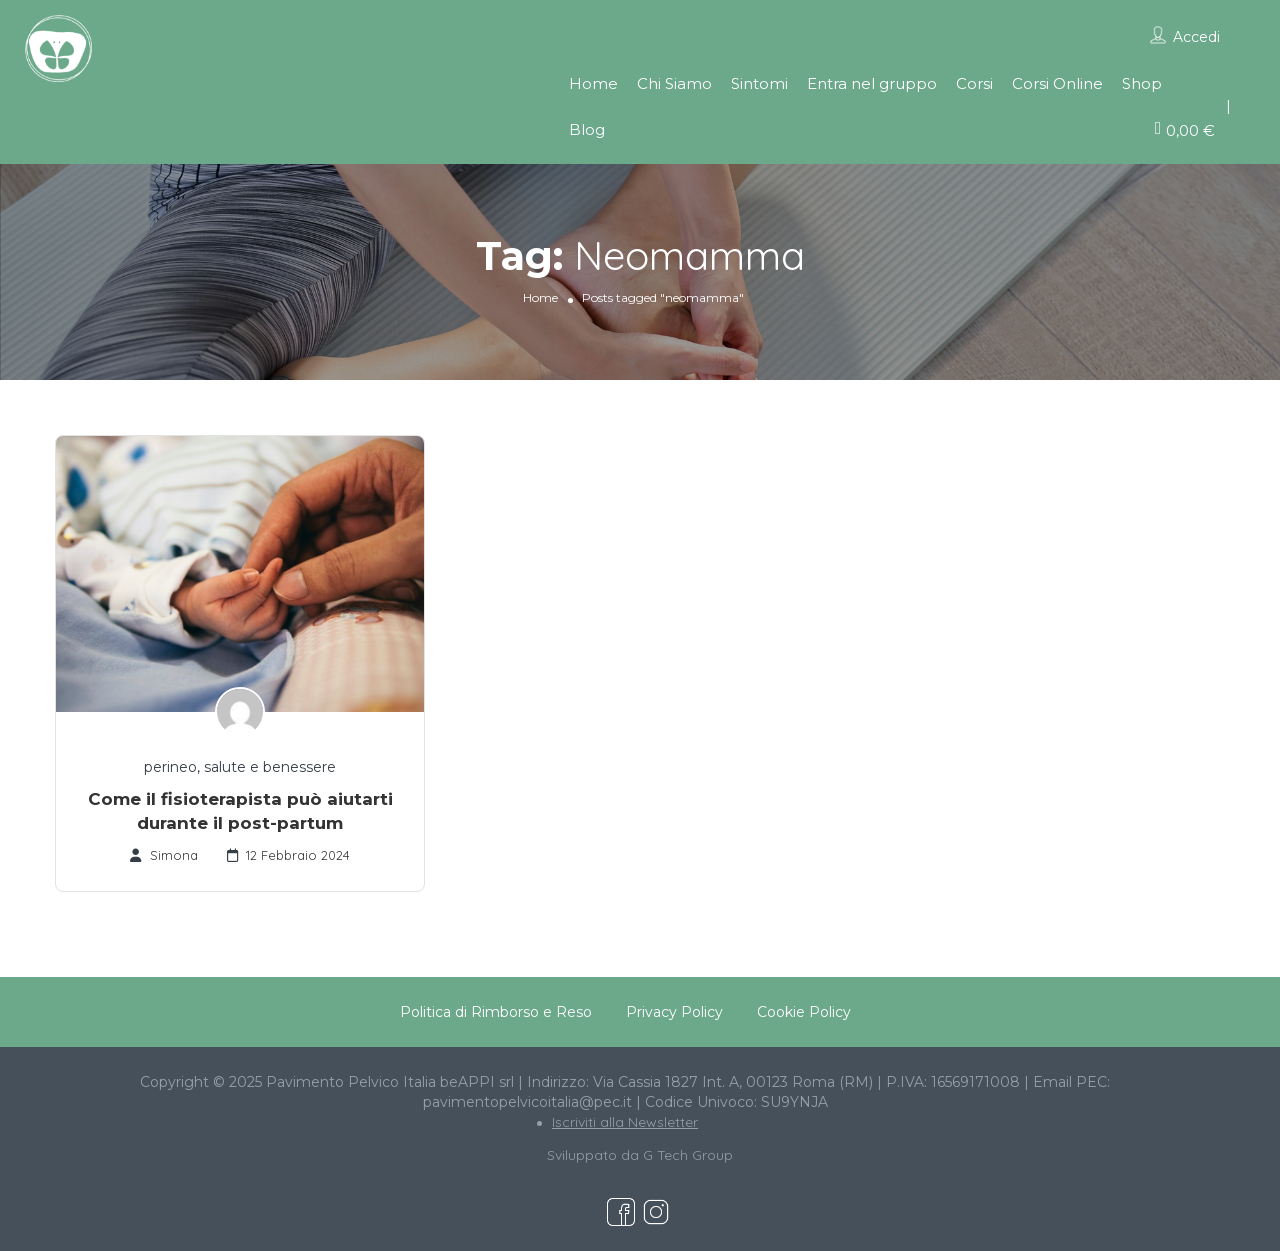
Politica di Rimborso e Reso (496, 1012)
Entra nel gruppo (872, 83)
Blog (587, 129)
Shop (1142, 83)
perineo (170, 767)
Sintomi (759, 83)
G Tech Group (688, 1155)
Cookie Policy (804, 1012)
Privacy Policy (674, 1012)
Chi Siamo (674, 83)
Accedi (1196, 37)
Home (593, 83)
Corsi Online (1057, 83)
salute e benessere (270, 767)
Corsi (974, 83)
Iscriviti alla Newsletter (625, 1122)
